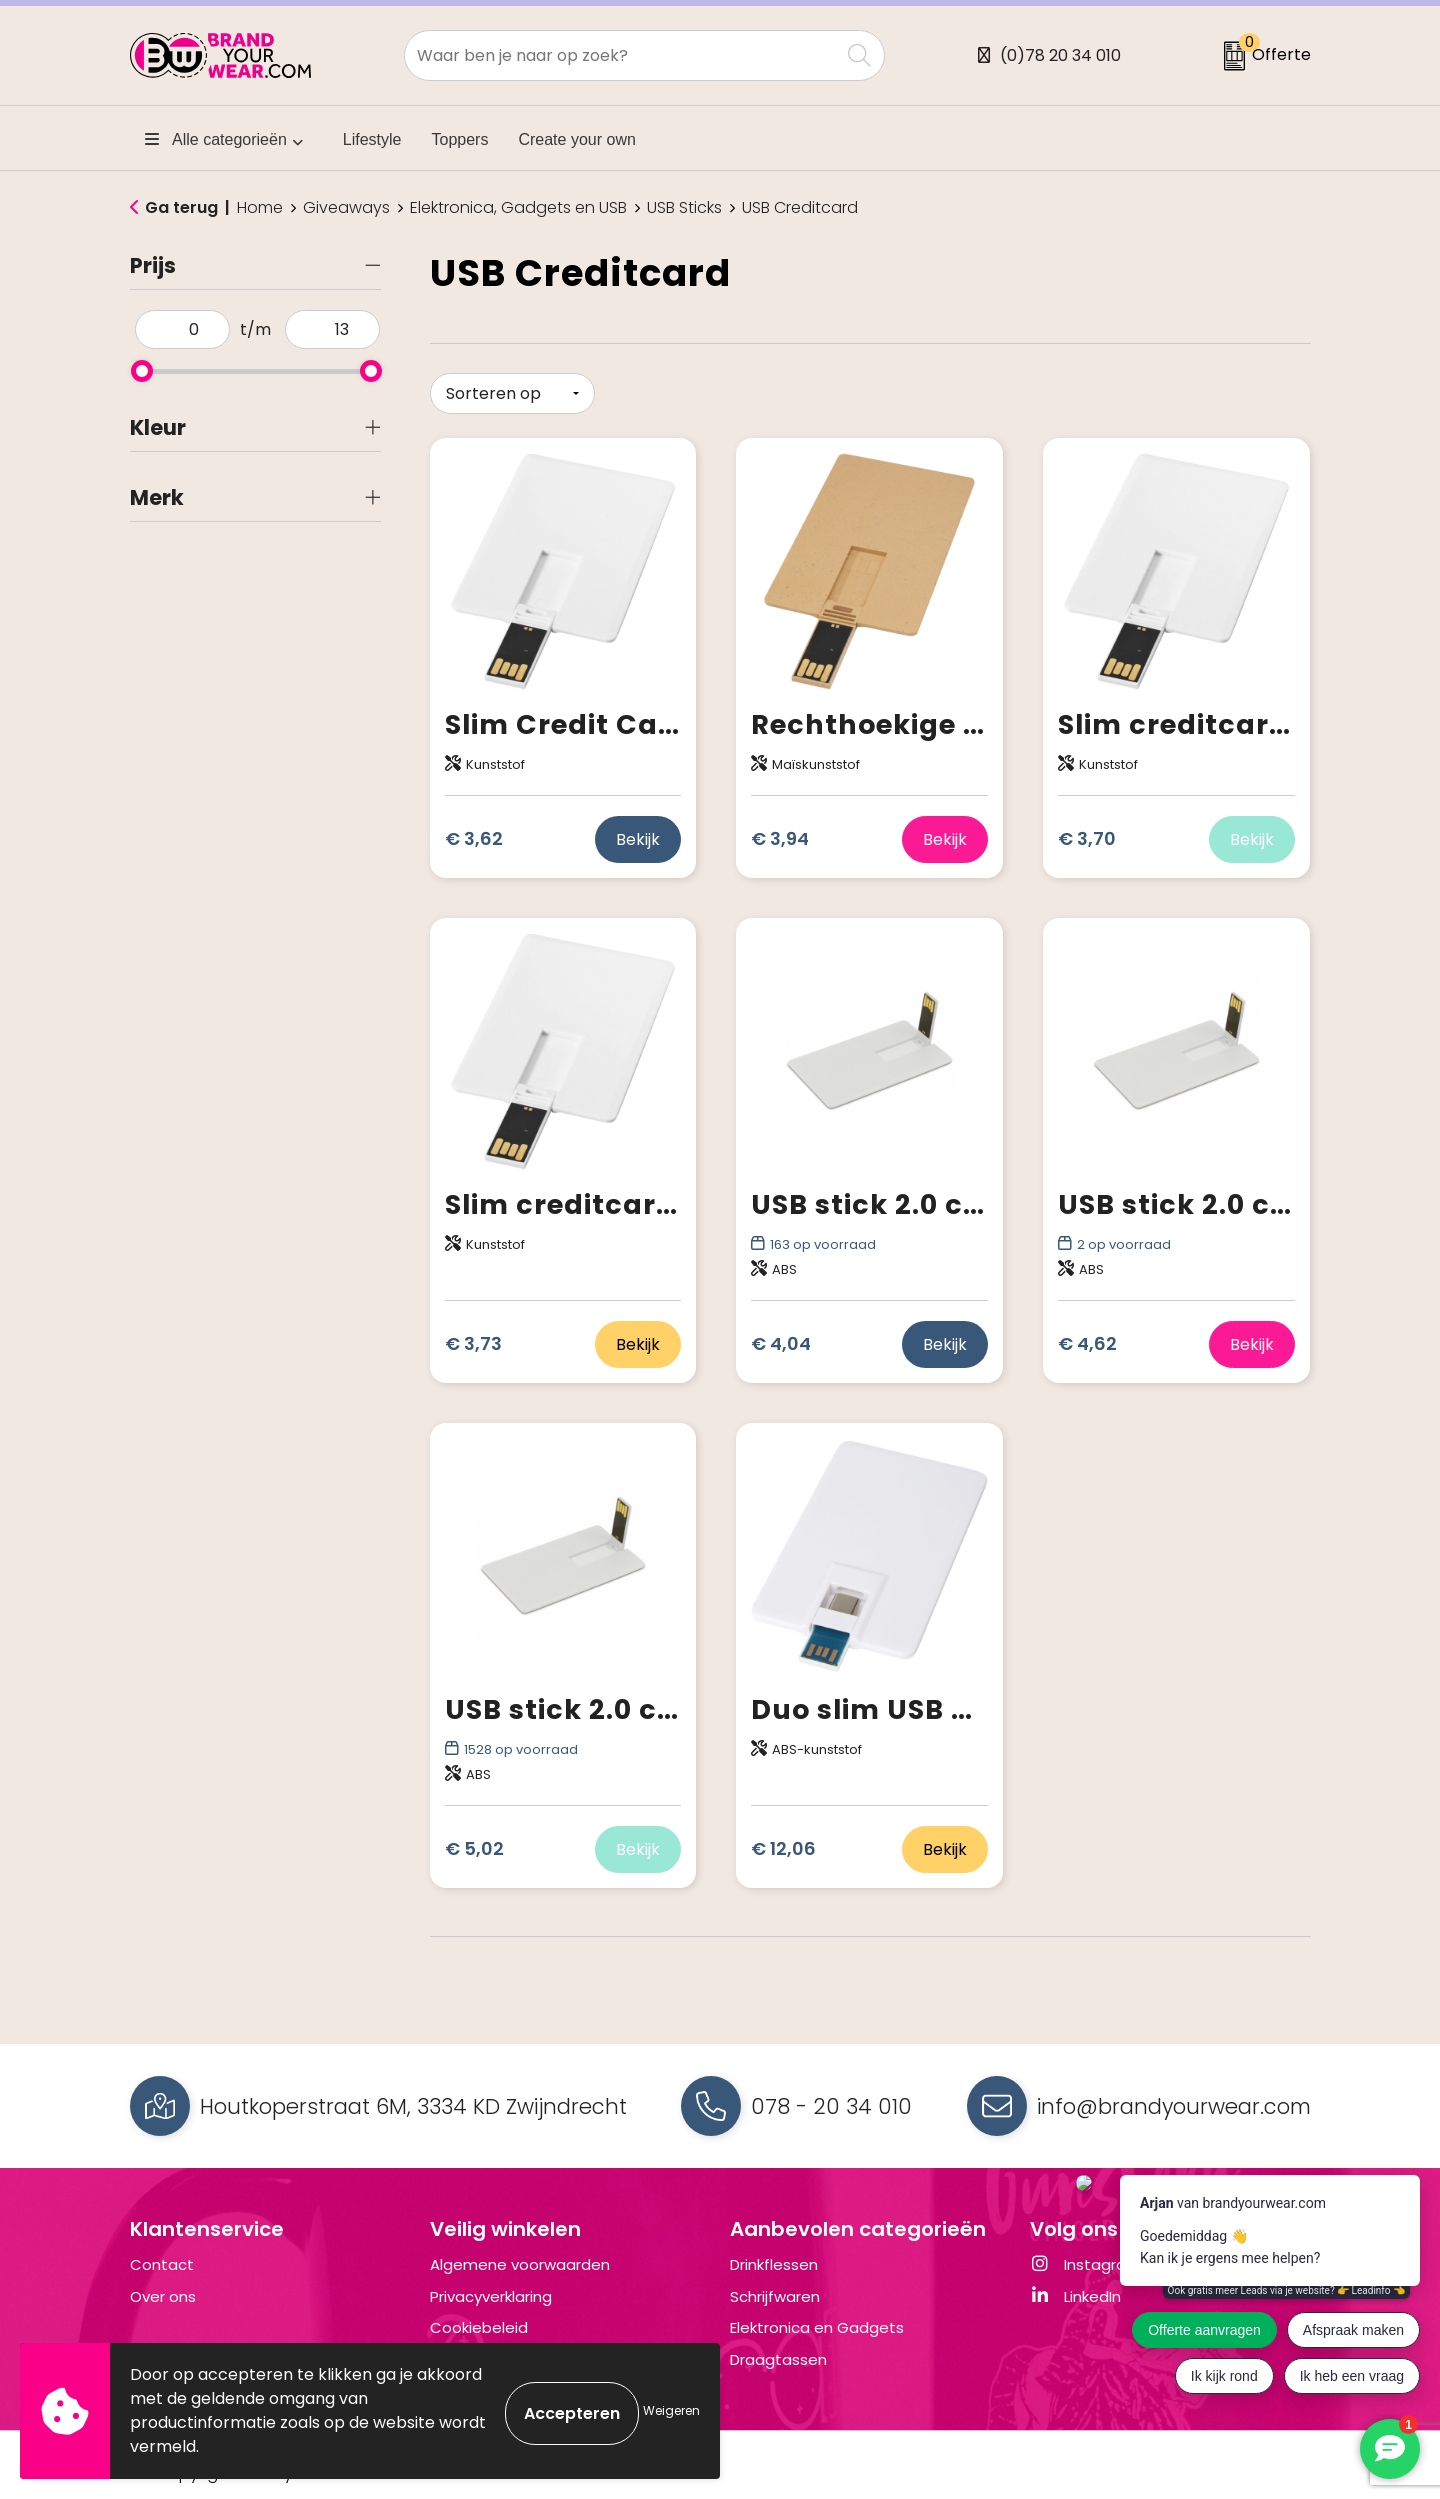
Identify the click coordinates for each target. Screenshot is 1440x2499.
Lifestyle (372, 139)
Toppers (460, 139)
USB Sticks (684, 208)
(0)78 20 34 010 (1060, 55)
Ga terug (181, 207)
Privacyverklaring (491, 2296)
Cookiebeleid (479, 2327)
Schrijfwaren (775, 2296)
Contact (162, 2264)
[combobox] (622, 55)
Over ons (163, 2296)
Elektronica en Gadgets (817, 2327)
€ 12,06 (783, 1844)
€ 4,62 (1087, 1339)
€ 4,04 (781, 1339)
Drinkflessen (774, 2264)
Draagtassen (778, 2359)
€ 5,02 (474, 1844)
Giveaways (346, 208)
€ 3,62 (474, 834)
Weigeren (671, 2410)
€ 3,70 (1087, 834)
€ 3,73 (473, 1339)
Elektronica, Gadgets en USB (518, 208)
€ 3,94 (780, 834)
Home (260, 208)
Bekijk (638, 834)
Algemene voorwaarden (520, 2264)
